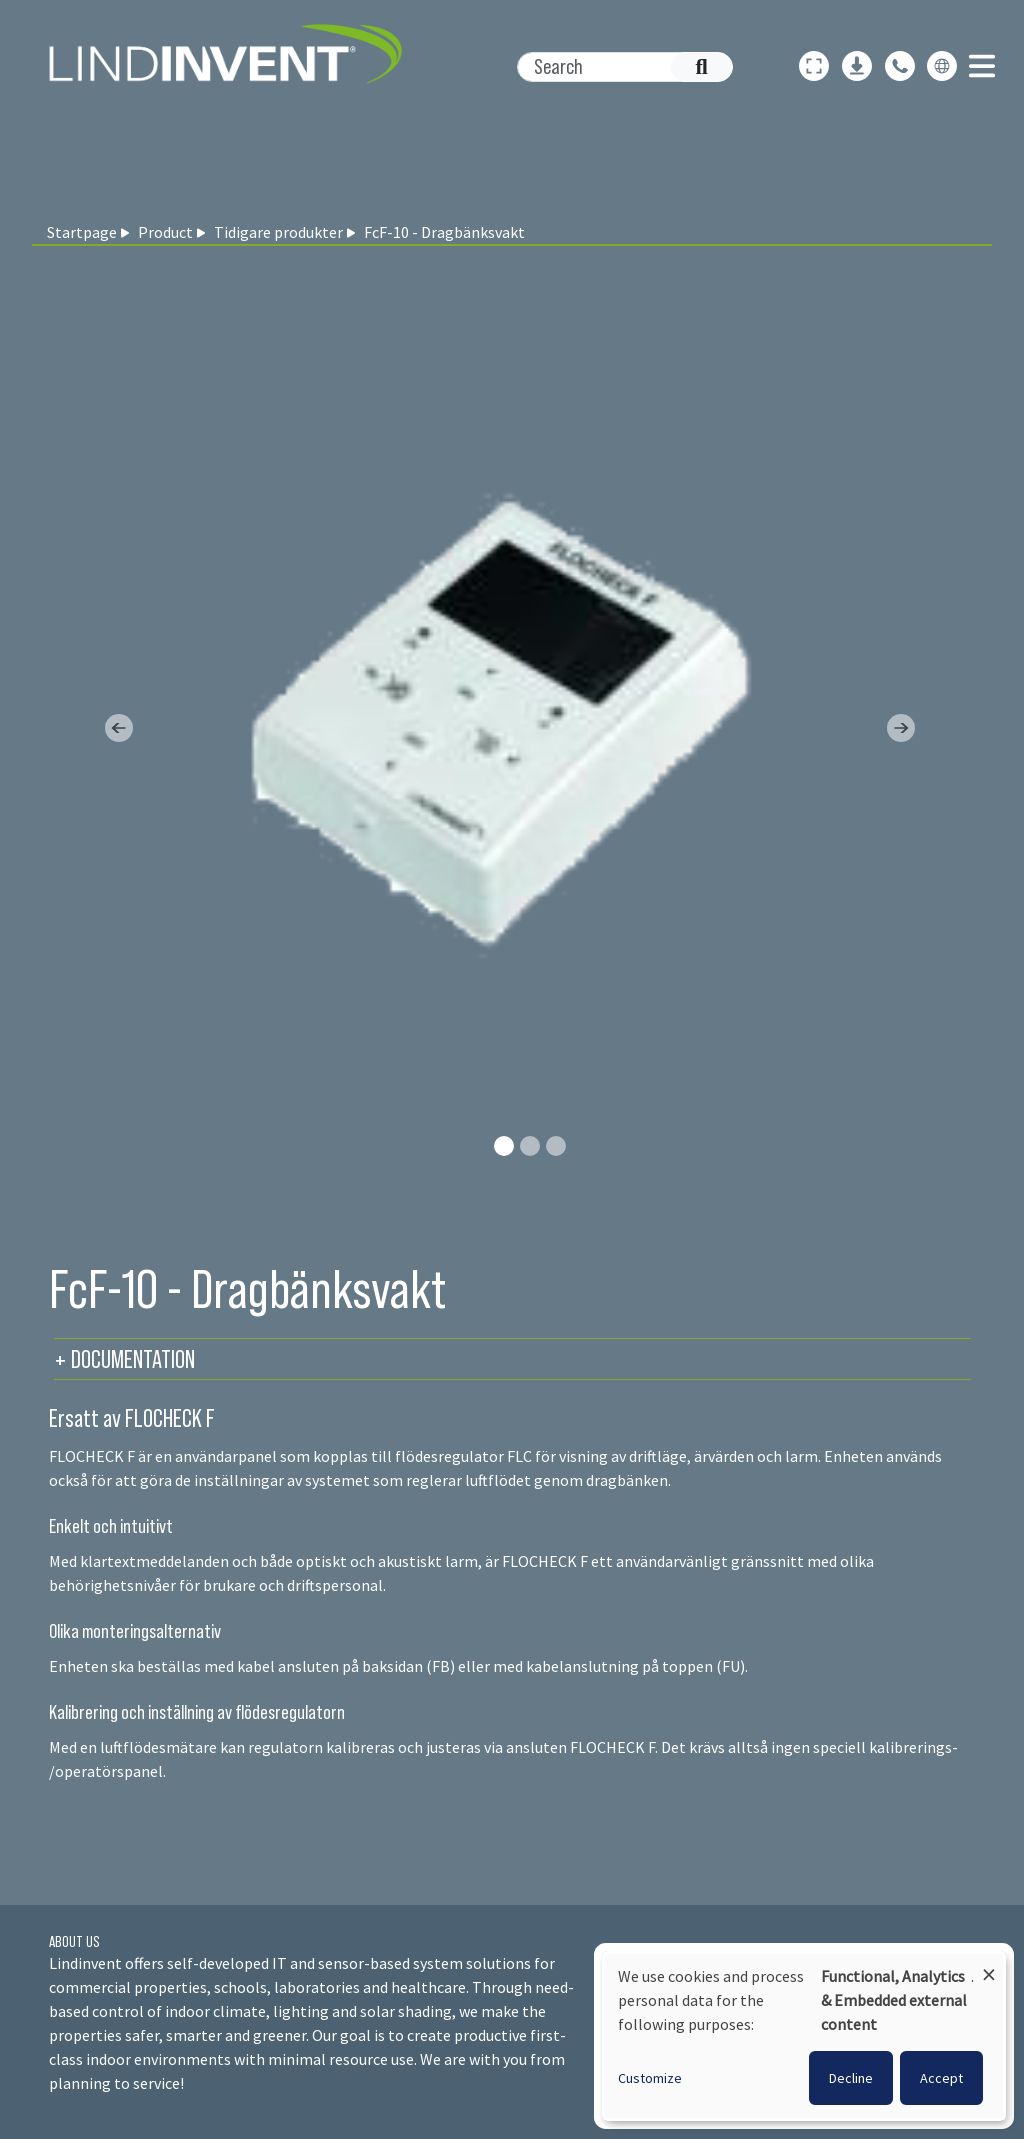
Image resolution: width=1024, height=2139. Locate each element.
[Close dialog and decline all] (989, 1965)
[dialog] (804, 2036)
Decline (851, 2078)
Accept (941, 2078)
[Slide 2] (556, 1146)
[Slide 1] (530, 1146)
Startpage (82, 232)
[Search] (614, 67)
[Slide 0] (504, 1146)
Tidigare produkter (278, 232)
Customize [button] (650, 2078)
